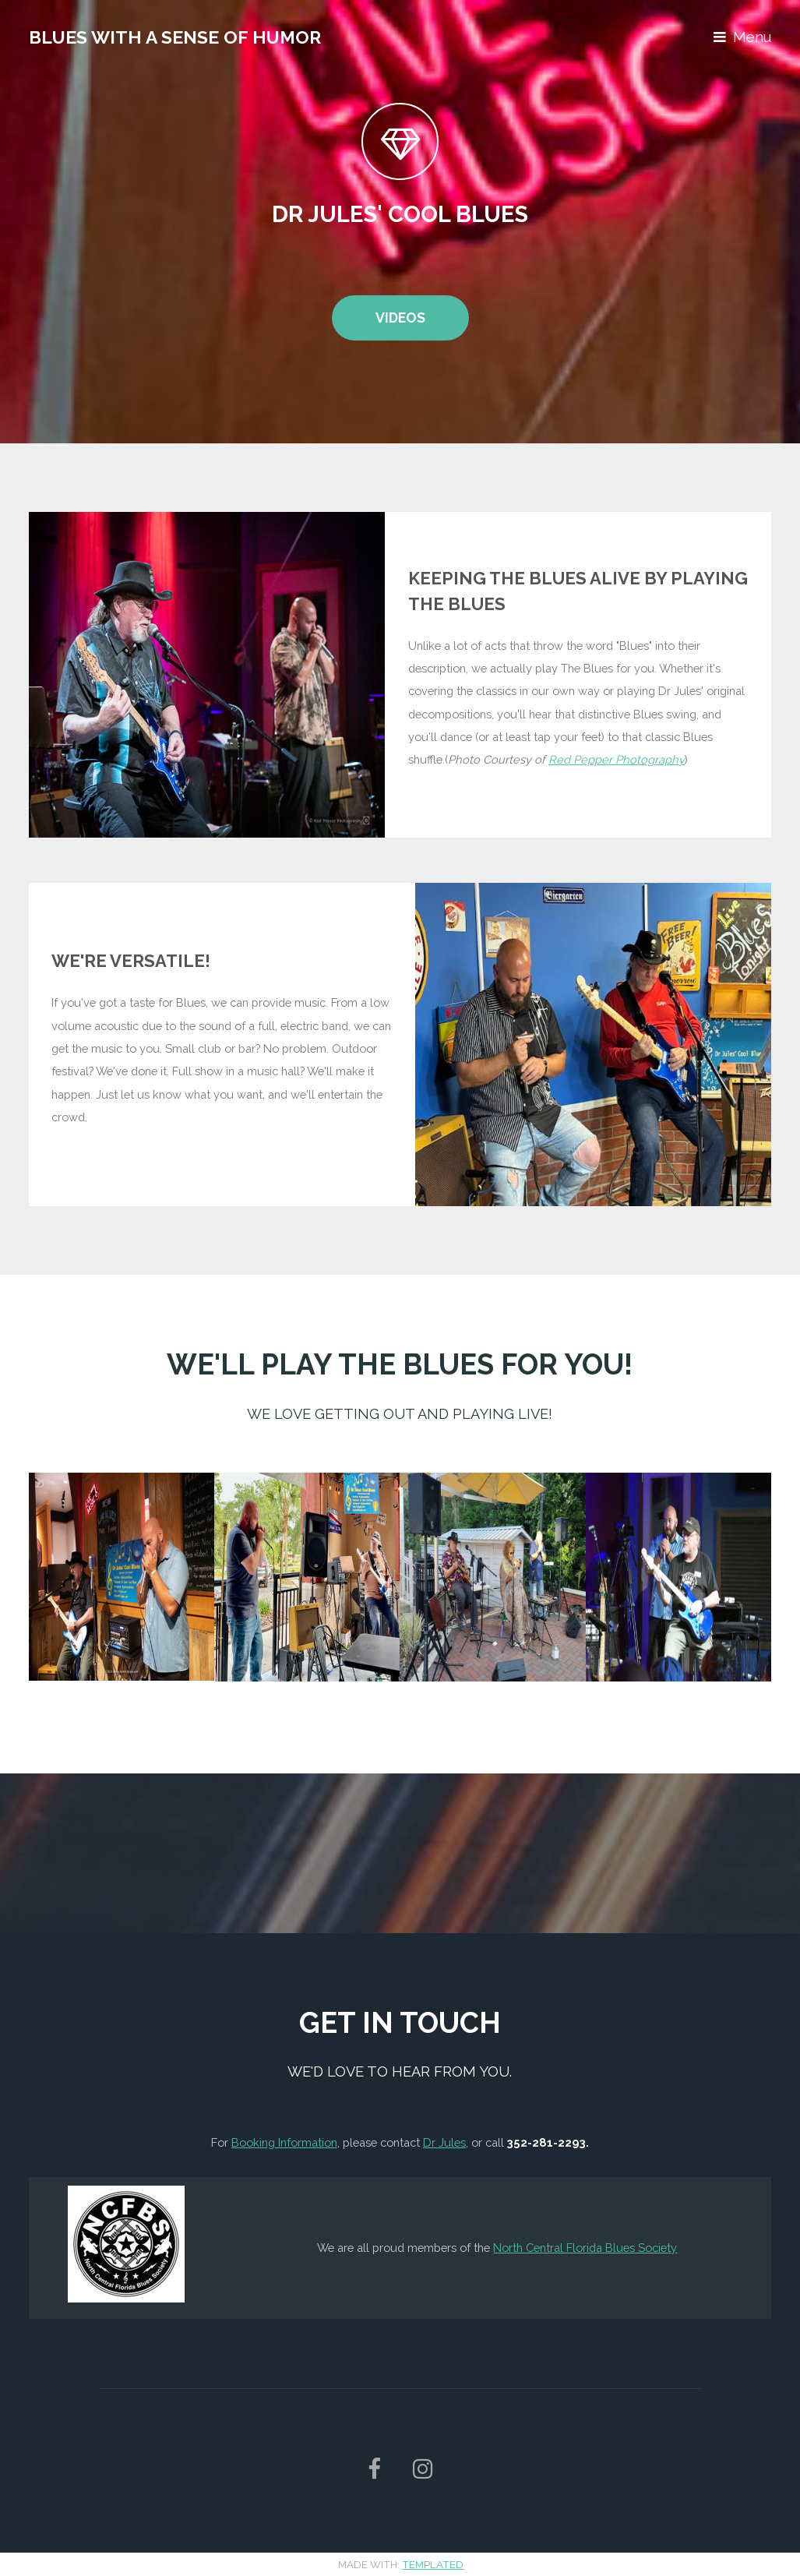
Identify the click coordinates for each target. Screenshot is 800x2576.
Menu (752, 37)
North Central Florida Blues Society (585, 2247)
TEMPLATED (432, 2565)
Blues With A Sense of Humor (175, 37)
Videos (400, 317)
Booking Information (284, 2142)
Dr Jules (444, 2142)
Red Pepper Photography (616, 759)
